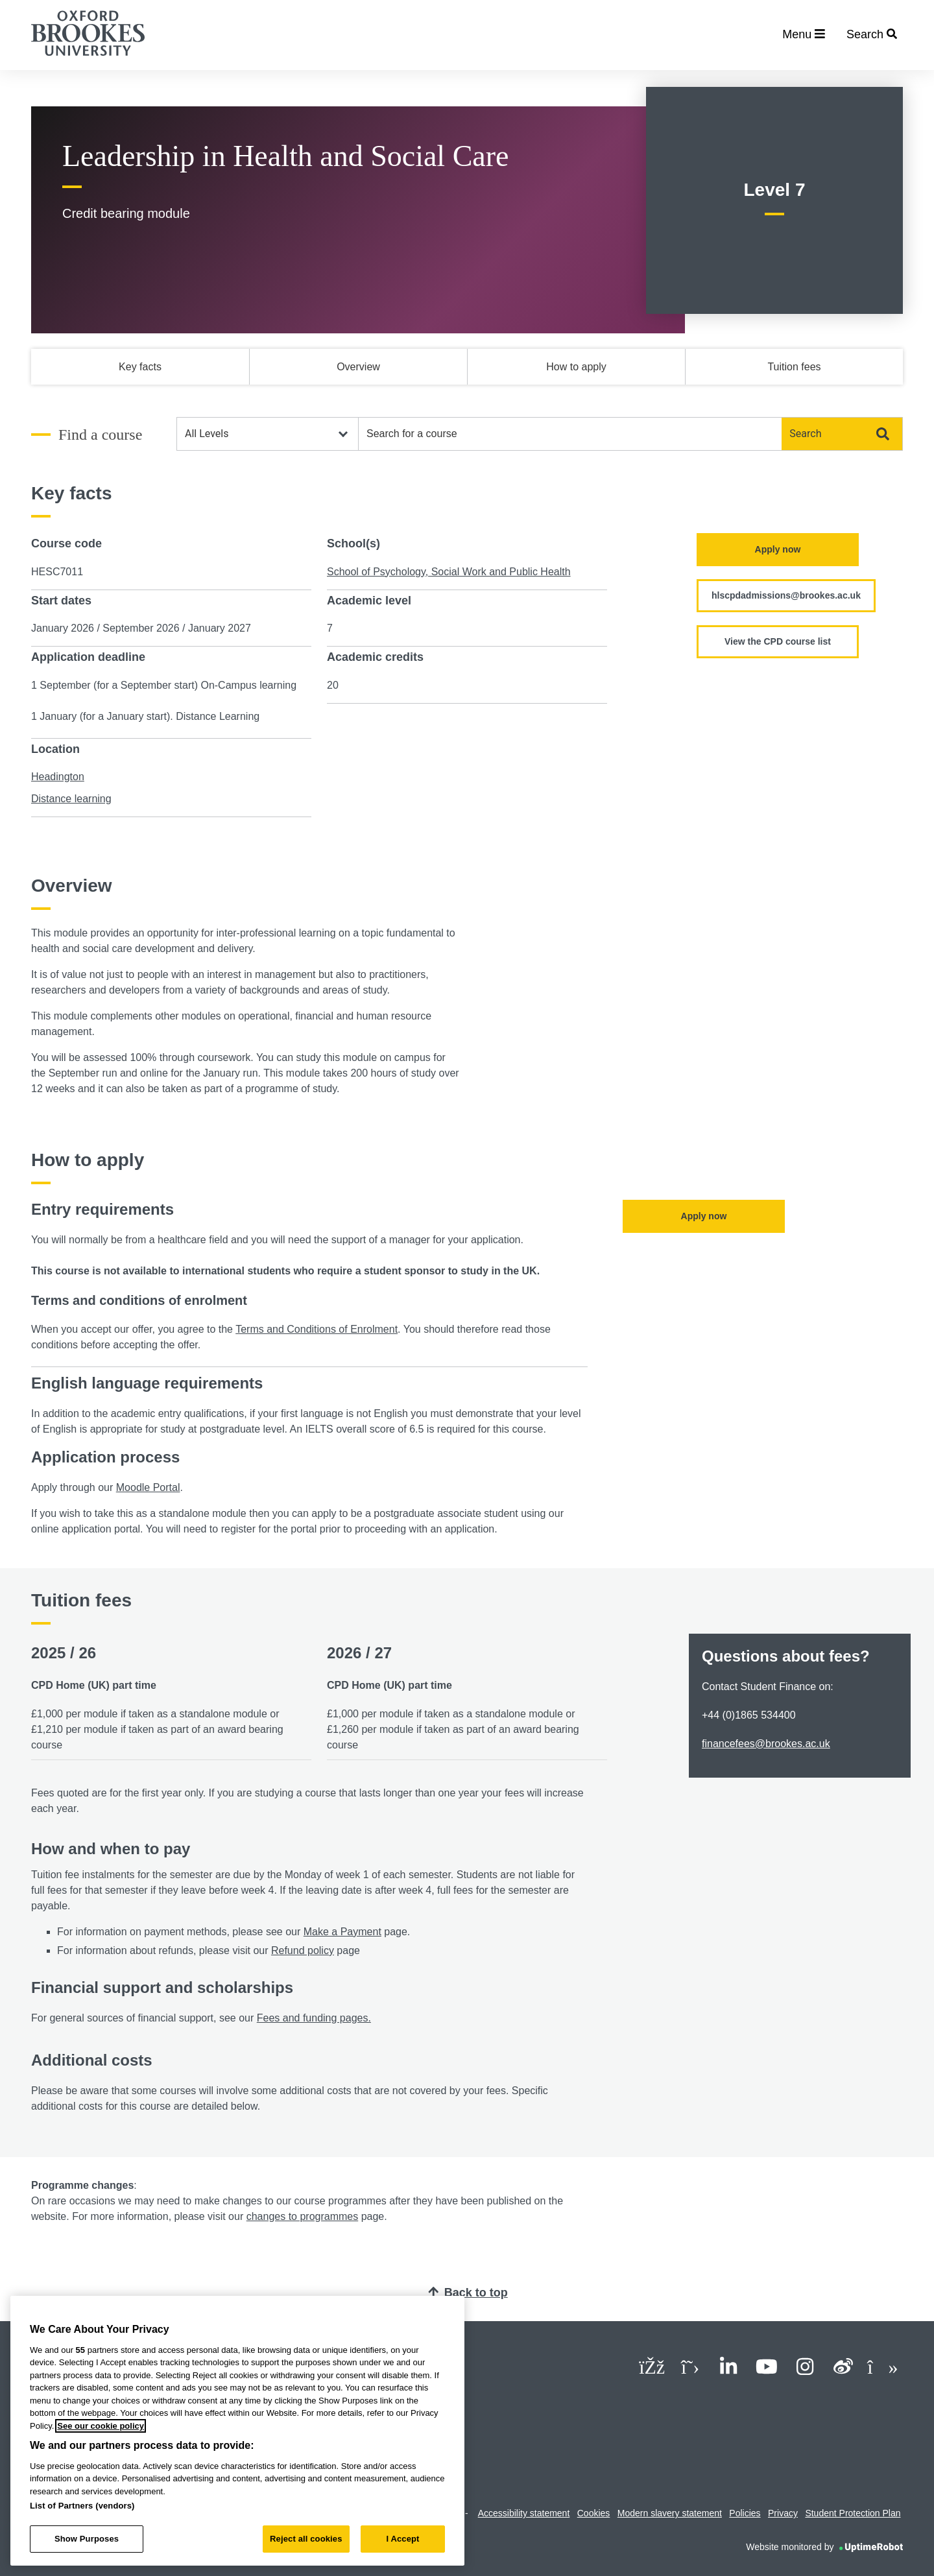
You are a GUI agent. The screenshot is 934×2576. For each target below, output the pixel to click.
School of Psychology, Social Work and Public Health (449, 571)
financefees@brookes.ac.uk (766, 1743)
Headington (57, 776)
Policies (744, 2513)
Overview (358, 366)
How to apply (576, 366)
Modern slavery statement (669, 2513)
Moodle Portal (148, 1487)
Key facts (140, 366)
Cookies (593, 2513)
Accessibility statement (524, 2513)
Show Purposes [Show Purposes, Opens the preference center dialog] (86, 2539)
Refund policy (302, 1950)
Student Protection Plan (852, 2513)
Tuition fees (793, 366)
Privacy (783, 2513)
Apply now (778, 549)
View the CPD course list (777, 641)
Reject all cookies (306, 2539)
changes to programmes (302, 2216)
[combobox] (570, 434)
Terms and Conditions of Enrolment (316, 1329)
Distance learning (71, 798)
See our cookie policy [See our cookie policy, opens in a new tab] (100, 2426)
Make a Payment (342, 1931)
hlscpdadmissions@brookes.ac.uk (786, 595)
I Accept (402, 2539)
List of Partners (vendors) (82, 2505)
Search (839, 433)
